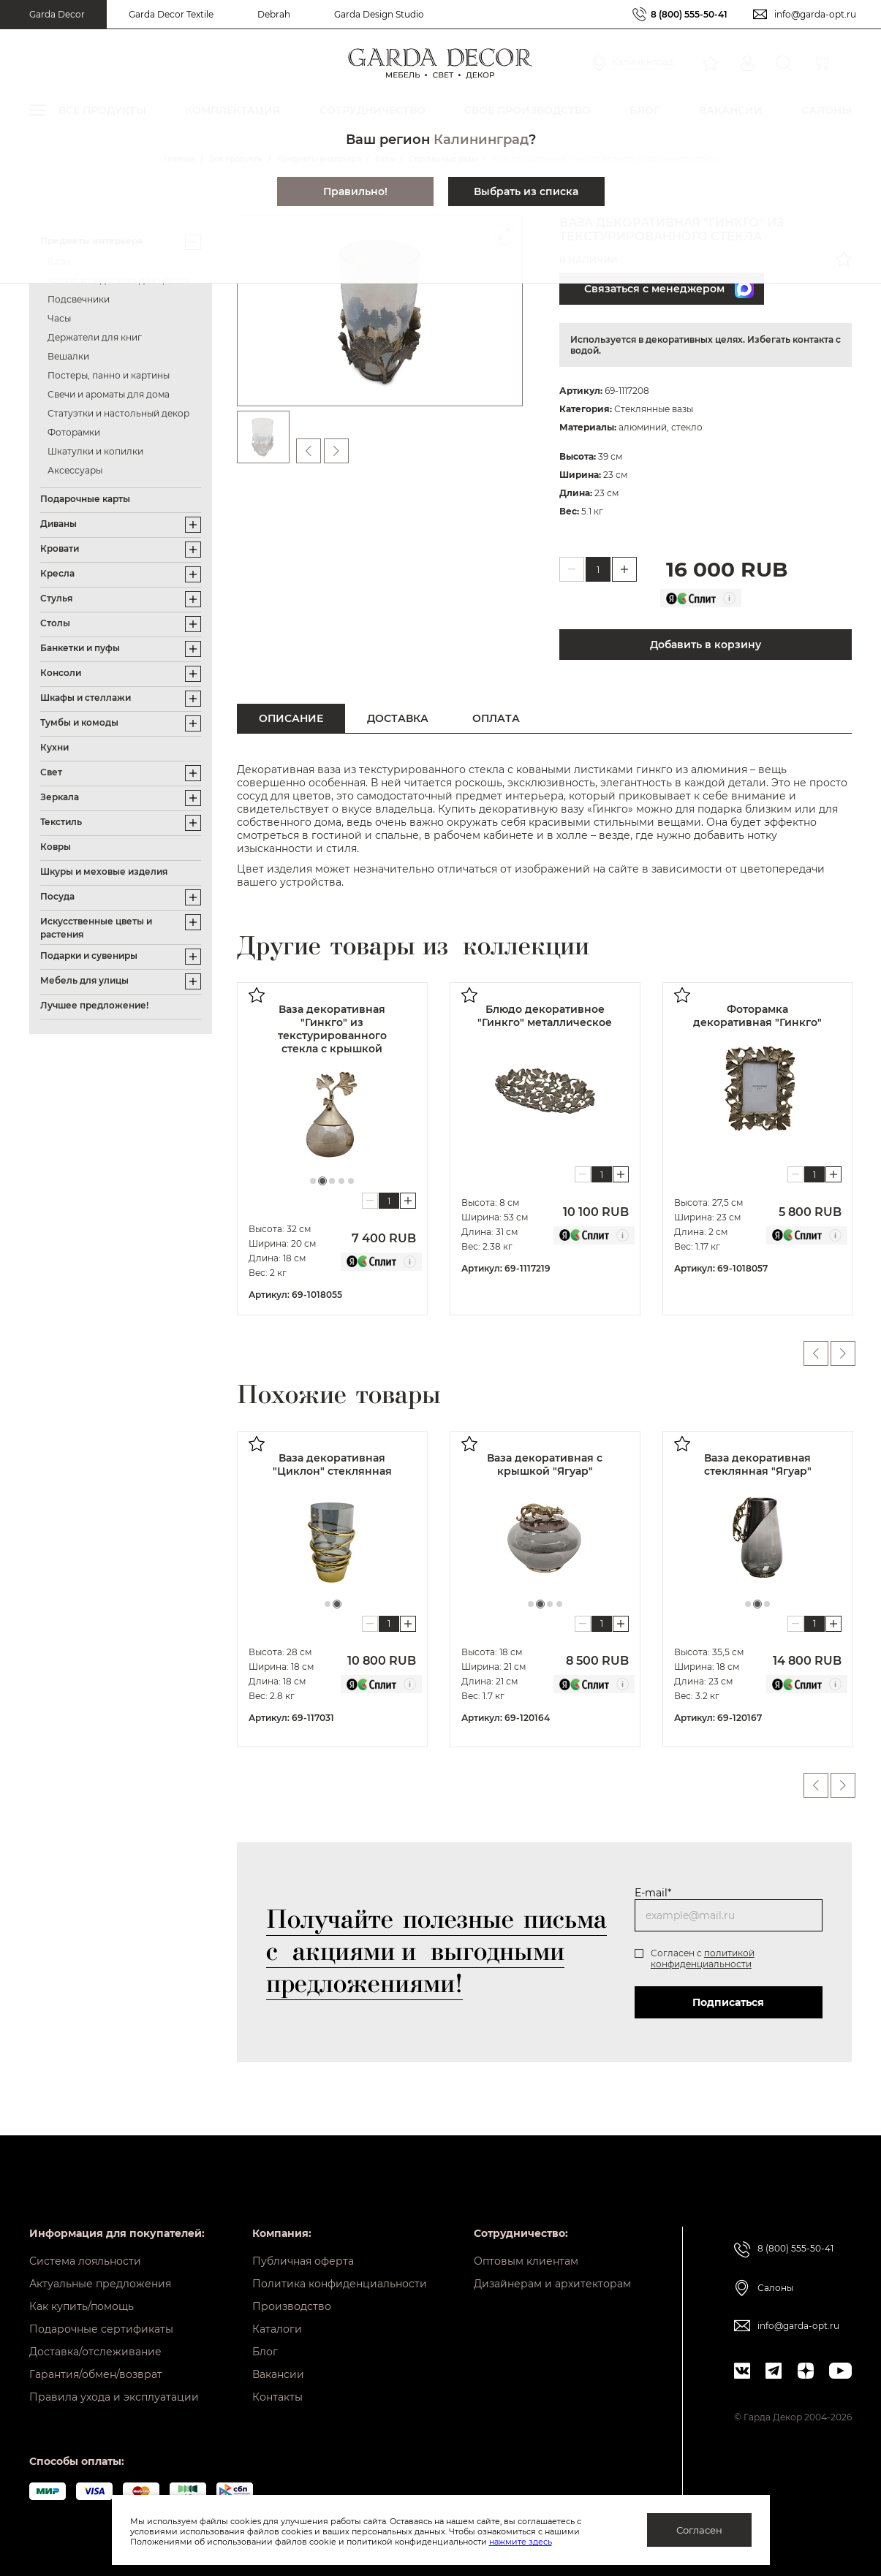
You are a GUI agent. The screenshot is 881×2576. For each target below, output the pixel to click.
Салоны (775, 2287)
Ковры (55, 846)
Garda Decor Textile (171, 14)
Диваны (58, 523)
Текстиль (61, 821)
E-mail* (653, 1892)
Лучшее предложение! (94, 1005)
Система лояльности (85, 2261)
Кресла (57, 573)
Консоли (60, 672)
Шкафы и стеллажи (85, 697)
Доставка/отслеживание (95, 2351)
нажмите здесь (520, 2542)
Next (843, 1353)
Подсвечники (79, 299)
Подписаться (728, 2002)
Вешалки (68, 356)
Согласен (699, 2530)
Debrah (273, 14)
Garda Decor (57, 14)
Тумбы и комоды (79, 722)
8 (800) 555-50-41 (689, 14)
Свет (51, 772)
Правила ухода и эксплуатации (114, 2397)
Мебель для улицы (84, 980)
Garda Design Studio (379, 14)
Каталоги (277, 2329)
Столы (55, 623)
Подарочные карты (85, 498)
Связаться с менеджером (669, 288)
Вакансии (278, 2374)
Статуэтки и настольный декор (118, 413)
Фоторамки (74, 432)
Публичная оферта (303, 2261)
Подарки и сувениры (88, 955)
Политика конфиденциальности (339, 2283)
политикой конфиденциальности (703, 1958)
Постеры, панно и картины (109, 375)
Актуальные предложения (100, 2283)
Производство (291, 2306)
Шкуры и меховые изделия (103, 871)
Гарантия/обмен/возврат (95, 2374)
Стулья (56, 598)
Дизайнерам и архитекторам (552, 2283)
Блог (265, 2351)
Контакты (277, 2397)
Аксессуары (75, 470)
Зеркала (59, 796)
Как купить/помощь (81, 2306)
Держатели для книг (95, 337)
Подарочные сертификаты (101, 2329)
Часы (59, 318)
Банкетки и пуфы (80, 647)
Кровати (59, 548)
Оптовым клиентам (526, 2261)
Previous (816, 1353)
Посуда (57, 896)
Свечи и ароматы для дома (109, 394)
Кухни (54, 747)
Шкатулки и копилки (95, 451)
